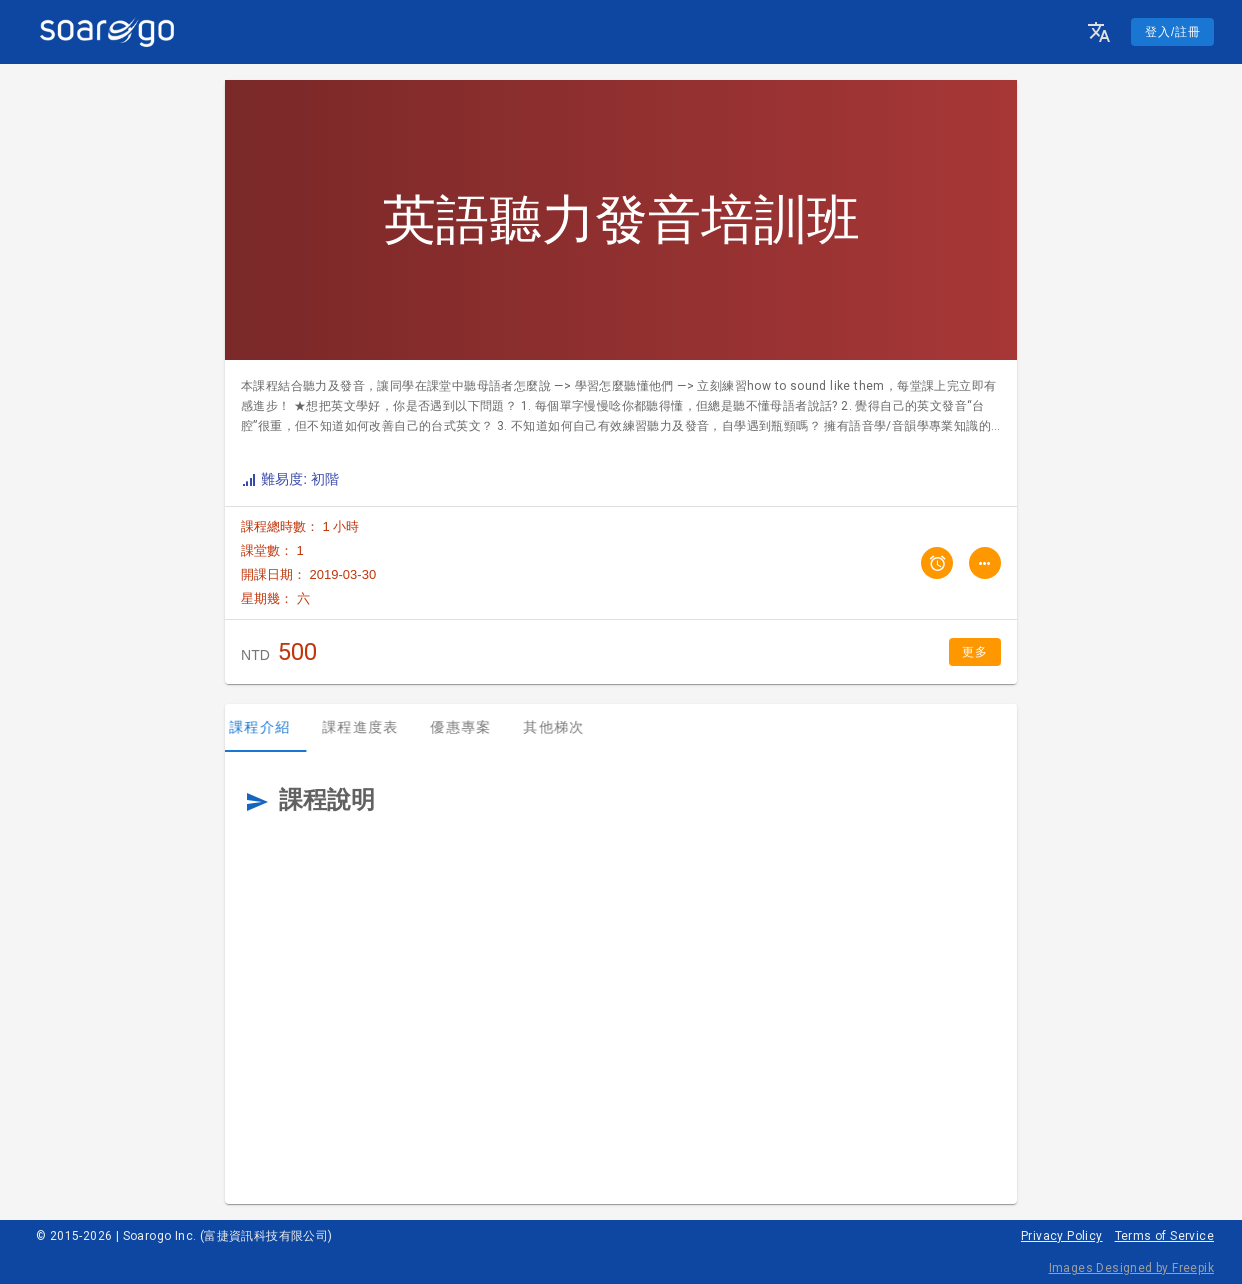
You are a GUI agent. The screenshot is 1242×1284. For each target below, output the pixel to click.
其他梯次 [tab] (565, 727)
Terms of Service (1164, 1236)
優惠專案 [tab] (472, 727)
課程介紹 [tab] (271, 727)
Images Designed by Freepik (1131, 1268)
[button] (1099, 32)
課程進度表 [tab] (372, 727)
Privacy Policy (1062, 1236)
